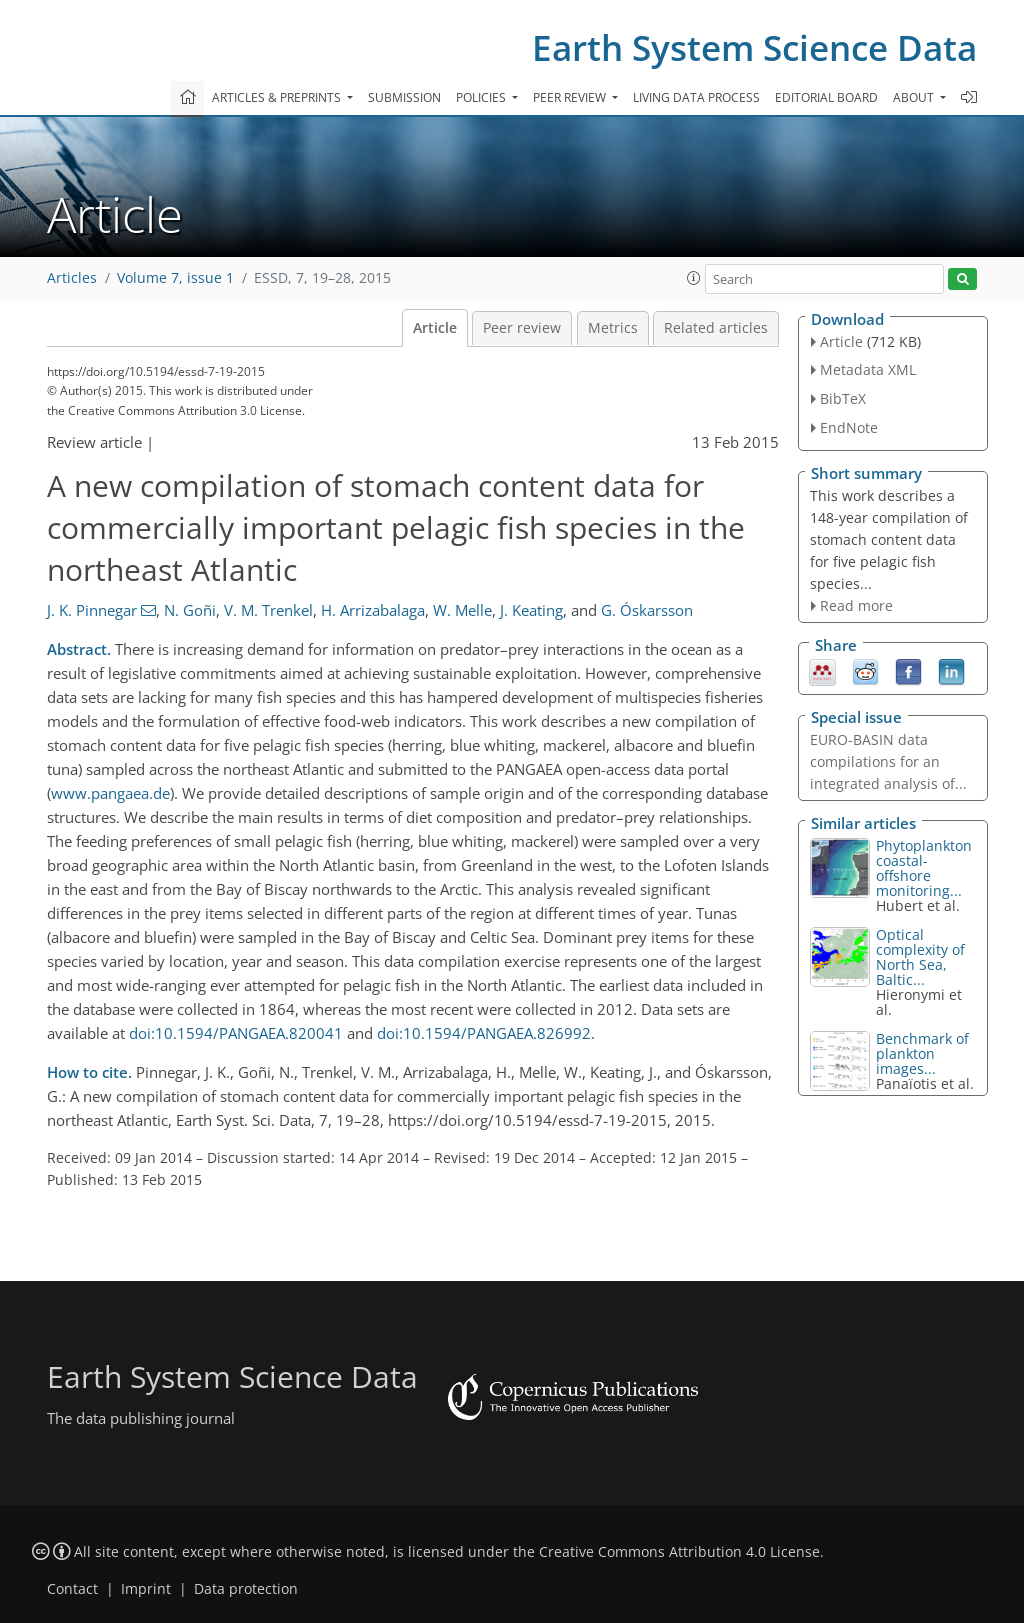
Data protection (246, 1589)
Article (435, 328)
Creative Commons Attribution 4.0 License (679, 1552)
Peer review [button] (571, 97)
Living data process (696, 97)
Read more (856, 605)
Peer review (522, 328)
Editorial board (826, 97)
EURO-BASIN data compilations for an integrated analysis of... (888, 761)
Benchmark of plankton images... (922, 1053)
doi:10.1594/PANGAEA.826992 (484, 1033)
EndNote (849, 427)
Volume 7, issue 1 (175, 278)
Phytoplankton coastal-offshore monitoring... (924, 868)
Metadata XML (868, 369)
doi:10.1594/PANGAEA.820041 (236, 1033)
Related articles (716, 328)
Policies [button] (482, 97)
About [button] (915, 97)
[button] (694, 278)
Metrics (613, 328)
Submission (404, 97)
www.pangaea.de (110, 793)
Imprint (146, 1589)
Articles (72, 278)
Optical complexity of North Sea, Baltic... (920, 957)
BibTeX (843, 398)
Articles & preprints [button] (278, 97)
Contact (72, 1589)
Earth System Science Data (754, 47)
